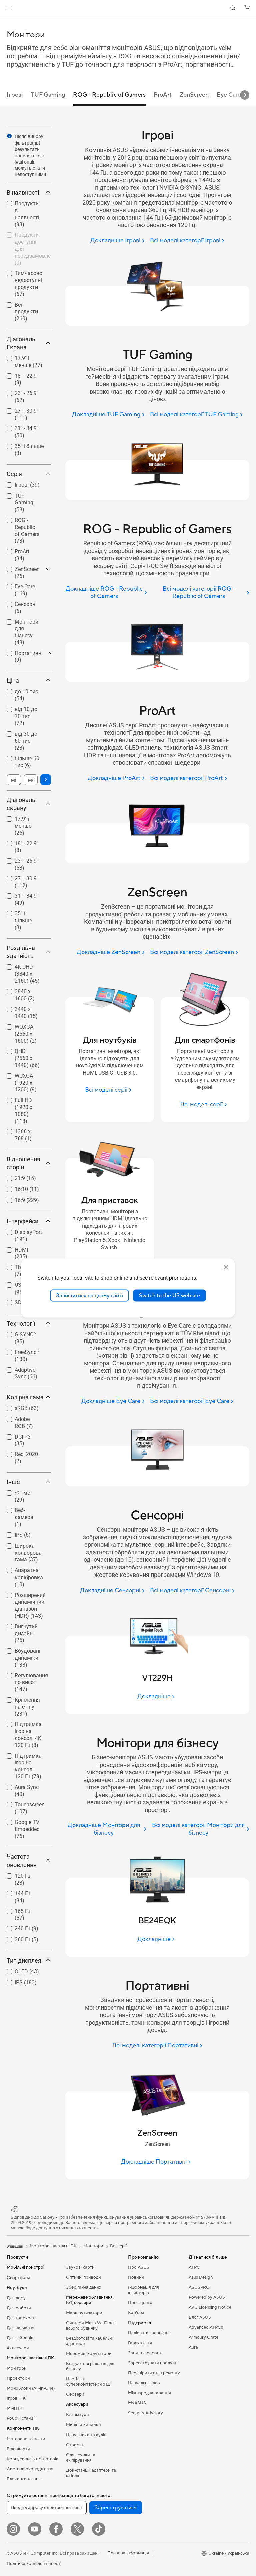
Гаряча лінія (140, 2343)
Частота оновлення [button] (29, 1860)
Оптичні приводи (83, 2277)
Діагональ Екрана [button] (29, 343)
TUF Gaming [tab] (48, 95)
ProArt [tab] (163, 95)
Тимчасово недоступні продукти (28, 283)
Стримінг (75, 2445)
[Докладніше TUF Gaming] (108, 415)
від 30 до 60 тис (26, 741)
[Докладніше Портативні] (157, 2161)
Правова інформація (128, 2553)
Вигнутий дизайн (26, 1633)
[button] (9, 8)
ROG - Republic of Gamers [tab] (109, 95)
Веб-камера (24, 1517)
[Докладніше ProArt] (116, 778)
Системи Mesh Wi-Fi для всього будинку (91, 2325)
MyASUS (137, 2403)
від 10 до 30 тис (26, 716)
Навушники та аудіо (86, 2435)
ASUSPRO (199, 2287)
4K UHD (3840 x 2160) (27, 974)
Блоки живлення (24, 2479)
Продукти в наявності (27, 213)
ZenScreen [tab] (194, 95)
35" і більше (23, 920)
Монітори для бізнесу (26, 632)
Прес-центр (140, 2302)
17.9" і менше (23, 826)
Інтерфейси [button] (29, 1221)
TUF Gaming (24, 503)
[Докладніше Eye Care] (112, 1401)
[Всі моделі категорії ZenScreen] (194, 952)
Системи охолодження (30, 2469)
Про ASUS (138, 2267)
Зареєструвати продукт (152, 2363)
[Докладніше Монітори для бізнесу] (105, 1829)
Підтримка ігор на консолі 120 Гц (28, 1766)
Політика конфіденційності (34, 2563)
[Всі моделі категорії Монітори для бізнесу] (200, 1829)
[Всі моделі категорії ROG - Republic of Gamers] (200, 592)
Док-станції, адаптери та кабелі (91, 2473)
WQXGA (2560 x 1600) (26, 1034)
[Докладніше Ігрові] (117, 241)
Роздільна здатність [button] (29, 951)
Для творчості (21, 2318)
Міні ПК (14, 2408)
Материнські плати (26, 2439)
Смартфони (18, 2277)
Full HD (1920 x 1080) (23, 1110)
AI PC (194, 2267)
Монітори (17, 2368)
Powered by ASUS (207, 2297)
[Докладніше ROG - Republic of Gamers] (106, 592)
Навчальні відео (144, 2383)
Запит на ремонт (144, 2353)
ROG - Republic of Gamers (27, 530)
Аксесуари (18, 2348)
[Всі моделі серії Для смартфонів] (205, 1104)
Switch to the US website (169, 1295)
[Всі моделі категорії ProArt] (188, 778)
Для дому (16, 2298)
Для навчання (20, 2328)
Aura (193, 2347)
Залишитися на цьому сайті (89, 1295)
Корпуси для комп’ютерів (32, 2459)
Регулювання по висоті (31, 1682)
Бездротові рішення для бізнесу (90, 2366)
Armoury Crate (203, 2337)
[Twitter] (77, 2529)
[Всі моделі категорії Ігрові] (187, 241)
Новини (136, 2277)
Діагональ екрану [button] (29, 803)
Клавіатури (77, 2414)
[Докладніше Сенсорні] (112, 1591)
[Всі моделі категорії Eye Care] (191, 1401)
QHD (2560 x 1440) (27, 1058)
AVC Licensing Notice (210, 2307)
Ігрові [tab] (15, 95)
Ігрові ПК (16, 2398)
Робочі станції (21, 2418)
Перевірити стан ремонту (154, 2373)
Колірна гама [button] (29, 1397)
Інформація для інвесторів (143, 2290)
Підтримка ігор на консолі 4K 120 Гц (28, 1734)
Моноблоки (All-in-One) (31, 2388)
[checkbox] (26, 503)
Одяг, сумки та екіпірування (80, 2457)
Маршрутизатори (84, 2313)
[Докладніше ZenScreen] (110, 952)
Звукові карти (80, 2267)
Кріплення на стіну (27, 1707)
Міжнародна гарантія (149, 2393)
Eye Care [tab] (229, 95)
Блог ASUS (200, 2317)
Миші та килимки (83, 2424)
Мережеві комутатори (89, 2353)
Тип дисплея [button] (29, 1960)
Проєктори (18, 2378)
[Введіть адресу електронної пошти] (47, 2507)
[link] (128, 8)
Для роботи (19, 2308)
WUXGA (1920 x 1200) (26, 1083)
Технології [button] (29, 1323)
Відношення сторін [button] (29, 1163)
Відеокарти (18, 2449)
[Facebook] (56, 2529)
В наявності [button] (29, 192)
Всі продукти (26, 312)
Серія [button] (29, 473)
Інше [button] (29, 1481)
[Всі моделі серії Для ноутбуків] (109, 1089)
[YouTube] (34, 2529)
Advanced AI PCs (206, 2327)
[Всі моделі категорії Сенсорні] (192, 1591)
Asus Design (201, 2277)
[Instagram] (13, 2529)
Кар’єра (136, 2312)
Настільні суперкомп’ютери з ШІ (89, 2381)
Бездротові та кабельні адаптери (89, 2341)
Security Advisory (145, 2413)
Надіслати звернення (149, 2333)
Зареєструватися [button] (116, 2507)
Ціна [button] (29, 680)
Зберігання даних (83, 2287)
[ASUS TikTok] (98, 2529)
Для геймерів (20, 2338)
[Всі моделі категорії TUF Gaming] (196, 415)
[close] (226, 1267)
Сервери (75, 2394)
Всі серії (118, 2246)
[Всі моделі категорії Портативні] (157, 2046)
